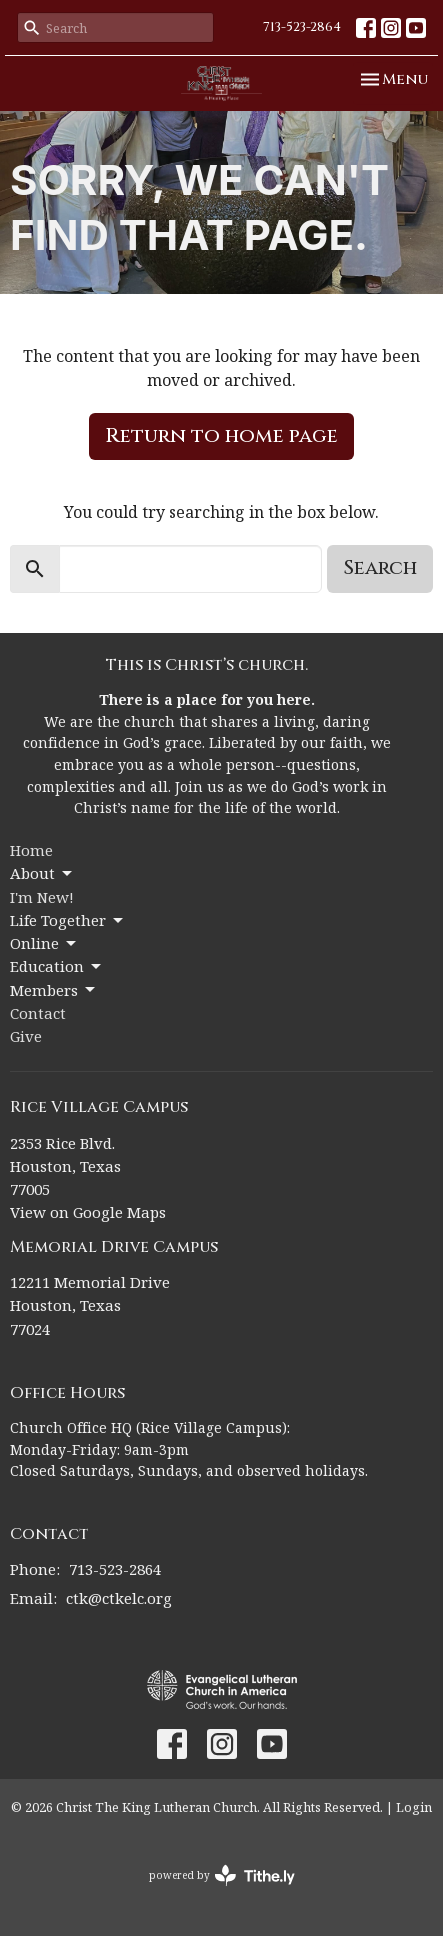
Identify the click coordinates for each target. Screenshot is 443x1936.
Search (380, 567)
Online (44, 943)
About (42, 873)
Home (31, 850)
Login (414, 1807)
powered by (222, 1875)
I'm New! (42, 897)
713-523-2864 (302, 27)
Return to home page (221, 435)
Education (57, 966)
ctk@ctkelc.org (119, 1598)
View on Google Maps (88, 1212)
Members (54, 990)
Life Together (68, 920)
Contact (38, 1013)
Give (26, 1036)
